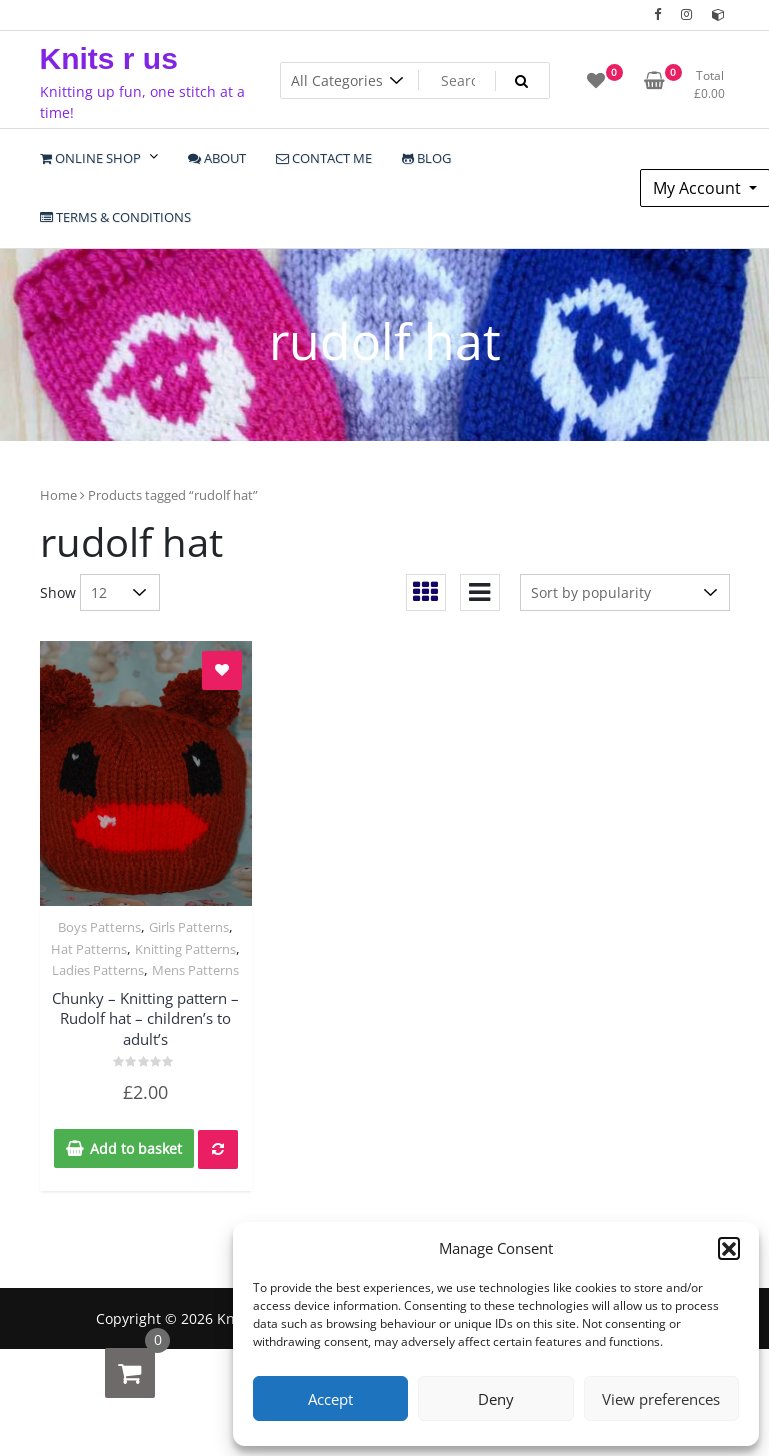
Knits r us (109, 58)
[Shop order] (625, 592)
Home (58, 495)
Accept (330, 1399)
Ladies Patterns (98, 970)
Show (58, 592)
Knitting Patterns (185, 949)
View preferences (661, 1399)
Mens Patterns (195, 970)
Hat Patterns (89, 949)
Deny (496, 1399)
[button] (729, 1248)
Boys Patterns (99, 927)
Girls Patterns (189, 927)
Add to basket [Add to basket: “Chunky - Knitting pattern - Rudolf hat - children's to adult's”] (136, 1148)
